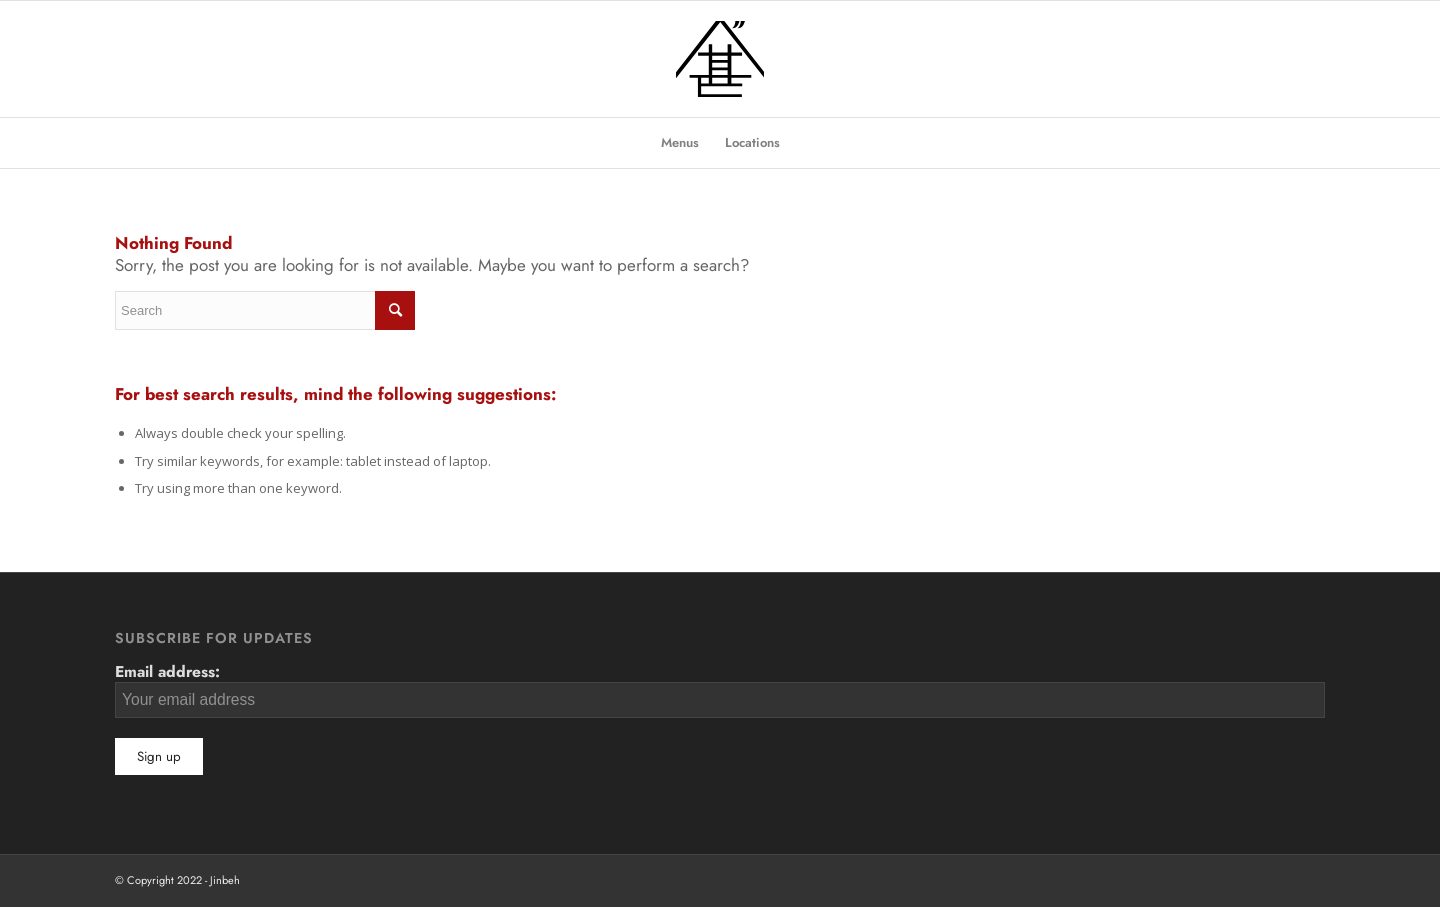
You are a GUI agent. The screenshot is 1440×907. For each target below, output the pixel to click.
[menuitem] (680, 143)
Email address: (720, 689)
